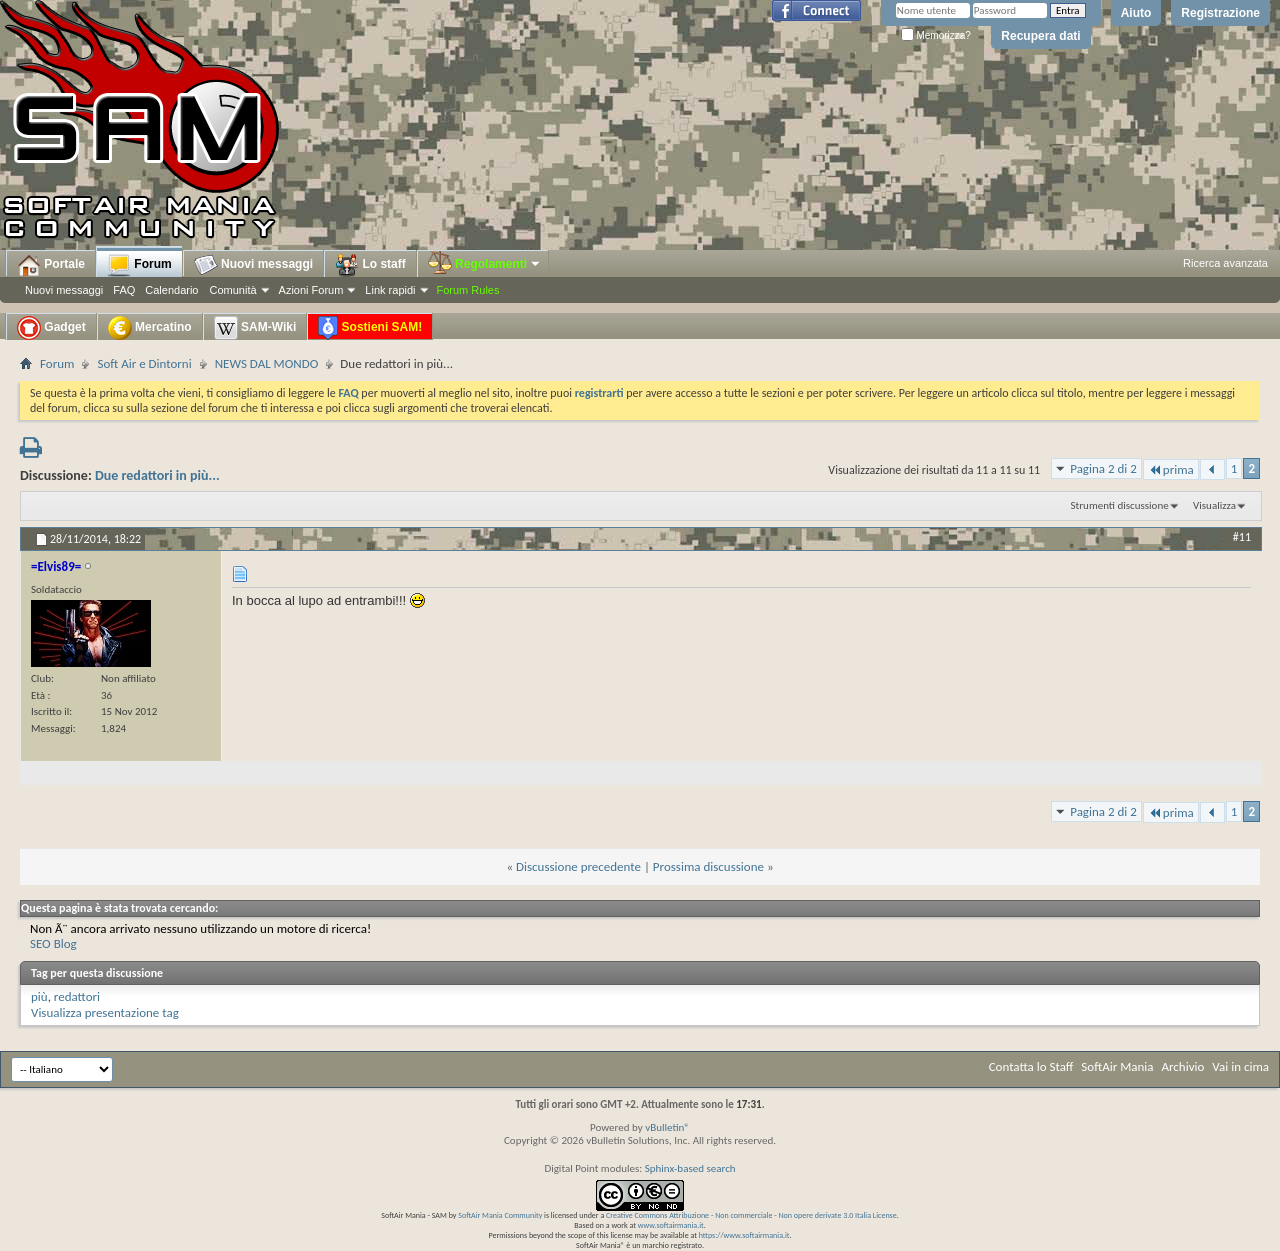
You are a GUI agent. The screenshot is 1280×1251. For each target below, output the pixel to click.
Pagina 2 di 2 (1103, 468)
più (39, 996)
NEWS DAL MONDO (267, 363)
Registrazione (1220, 13)
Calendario (171, 290)
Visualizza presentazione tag (105, 1012)
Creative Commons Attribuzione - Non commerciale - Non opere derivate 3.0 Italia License (751, 1215)
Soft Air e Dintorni (144, 363)
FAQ (124, 290)
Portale (51, 265)
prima (1171, 469)
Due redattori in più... (157, 475)
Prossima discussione (708, 866)
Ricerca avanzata (1225, 263)
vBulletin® (667, 1127)
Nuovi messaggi (64, 290)
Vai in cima (1240, 1066)
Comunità (232, 290)
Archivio (1183, 1066)
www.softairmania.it (671, 1225)
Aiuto (1136, 13)
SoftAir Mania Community (500, 1215)
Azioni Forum (311, 290)
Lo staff (370, 265)
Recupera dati (1040, 36)
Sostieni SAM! (370, 328)
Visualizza (1214, 505)
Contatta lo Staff (1031, 1066)
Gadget (51, 328)
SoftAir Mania (1117, 1066)
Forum (139, 265)
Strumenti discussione (1120, 505)
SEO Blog (53, 943)
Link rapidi (390, 290)
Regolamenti (485, 264)
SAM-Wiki (255, 328)
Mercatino (150, 328)
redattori (77, 996)
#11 (1242, 537)
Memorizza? (936, 35)
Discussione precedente (578, 866)
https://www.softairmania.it (744, 1235)
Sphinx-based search (690, 1168)
